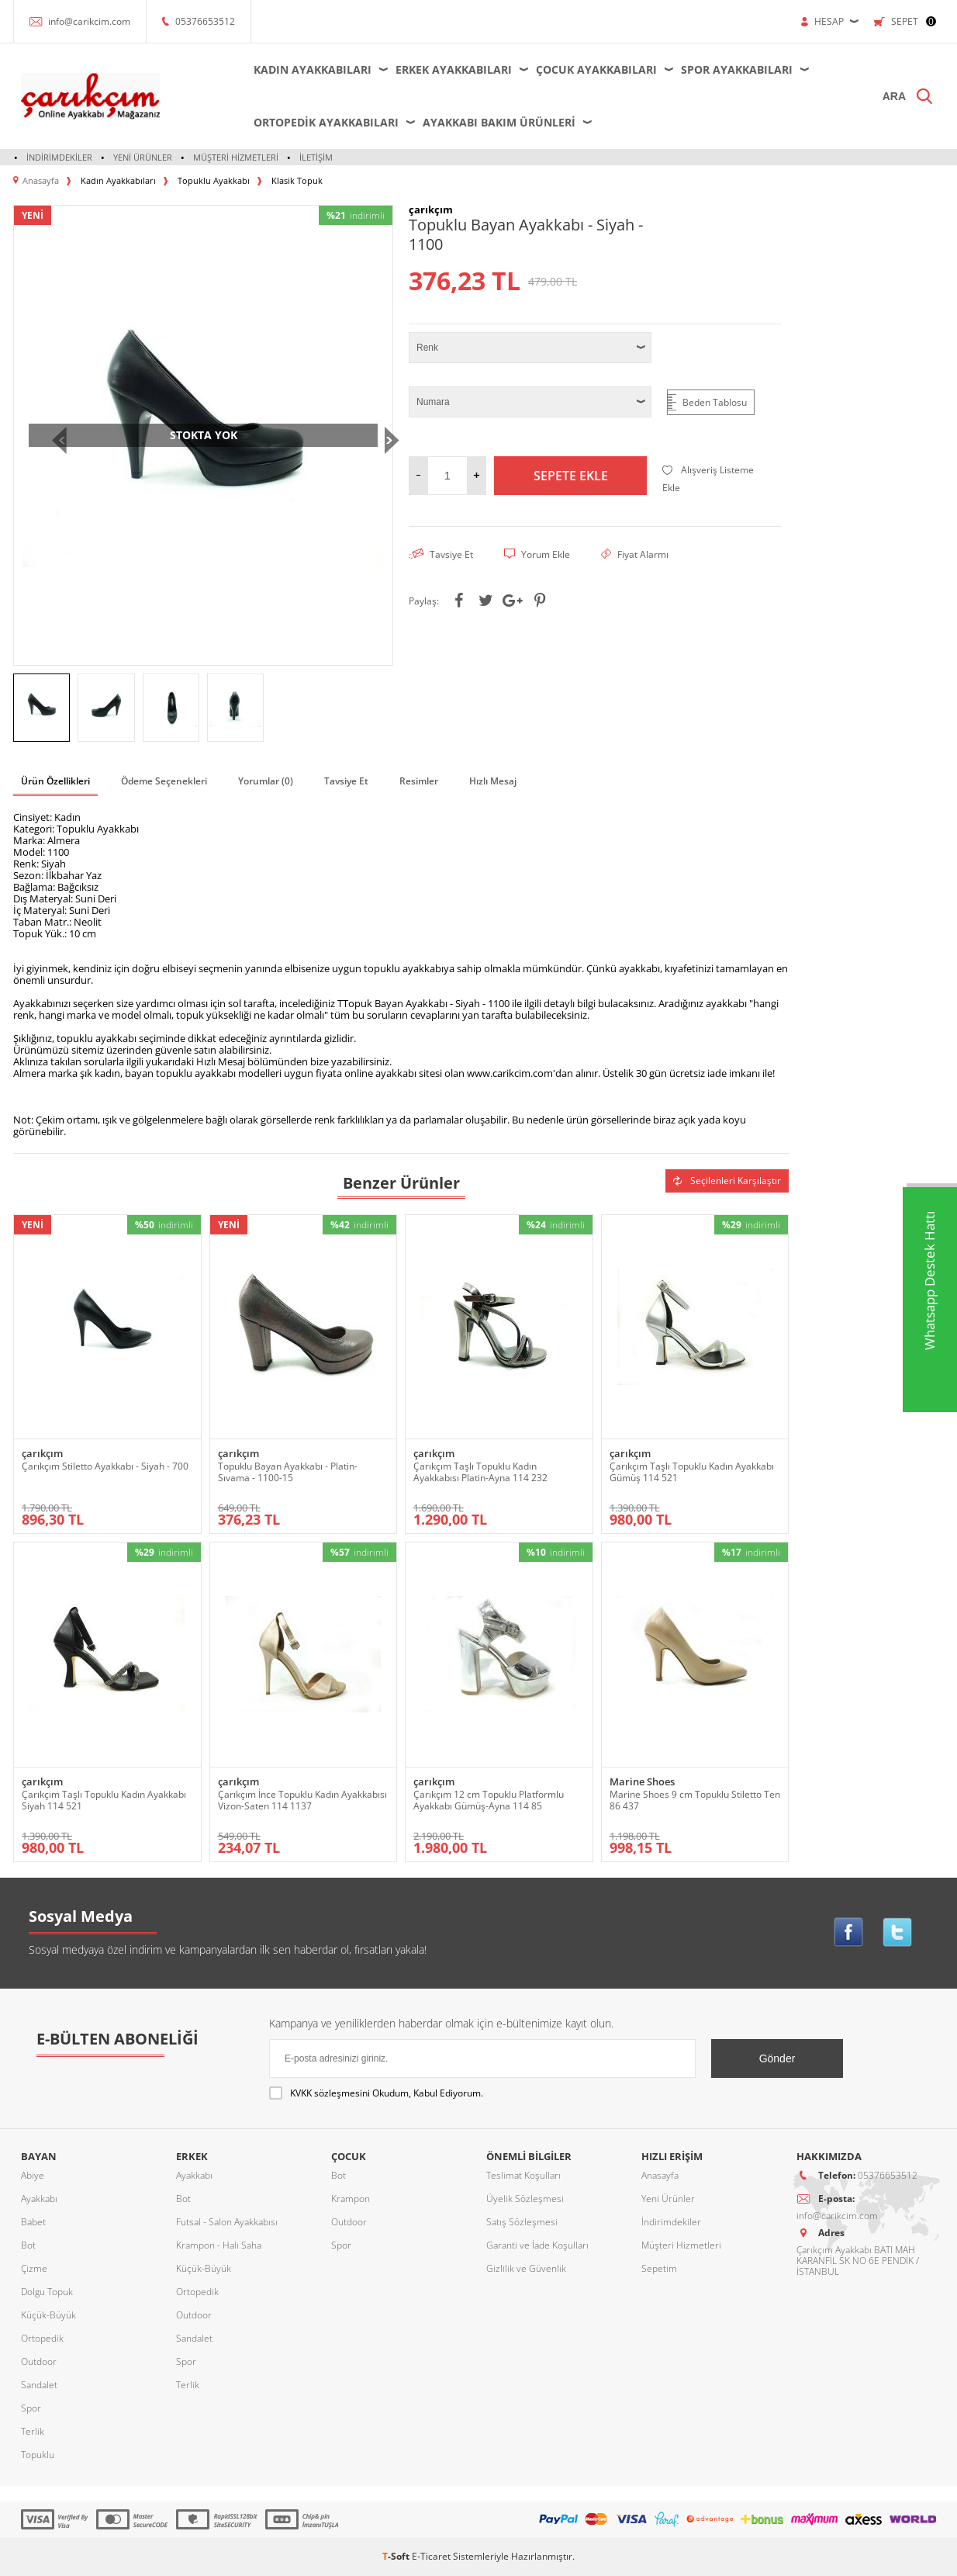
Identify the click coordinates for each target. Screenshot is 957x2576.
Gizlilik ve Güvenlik (526, 2268)
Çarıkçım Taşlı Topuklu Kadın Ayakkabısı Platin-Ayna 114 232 (480, 1472)
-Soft (397, 2556)
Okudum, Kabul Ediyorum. (376, 2093)
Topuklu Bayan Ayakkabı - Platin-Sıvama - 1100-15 (288, 1472)
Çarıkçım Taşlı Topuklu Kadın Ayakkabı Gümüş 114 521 (692, 1472)
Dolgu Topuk (47, 2291)
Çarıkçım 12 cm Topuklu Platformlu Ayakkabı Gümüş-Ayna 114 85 (488, 1800)
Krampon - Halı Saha (218, 2245)
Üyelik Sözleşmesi (525, 2198)
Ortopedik (42, 2338)
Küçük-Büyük (48, 2315)
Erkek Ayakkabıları (454, 69)
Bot (28, 2245)
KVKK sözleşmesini (330, 2093)
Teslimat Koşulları (523, 2175)
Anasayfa (660, 2175)
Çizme (34, 2268)
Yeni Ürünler (142, 157)
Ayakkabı (39, 2198)
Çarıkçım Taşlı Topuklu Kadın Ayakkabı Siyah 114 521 (104, 1800)
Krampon (350, 2198)
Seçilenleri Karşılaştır (727, 1180)
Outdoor (39, 2361)
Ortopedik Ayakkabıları (326, 122)
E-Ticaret (431, 2556)
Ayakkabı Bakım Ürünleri (499, 122)
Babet (33, 2221)
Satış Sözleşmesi (522, 2221)
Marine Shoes (642, 1781)
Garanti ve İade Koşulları (537, 2245)
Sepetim (659, 2268)
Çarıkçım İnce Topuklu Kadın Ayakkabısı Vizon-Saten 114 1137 (302, 1800)
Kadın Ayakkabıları (312, 69)
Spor (31, 2408)
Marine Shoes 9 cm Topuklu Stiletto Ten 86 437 (695, 1800)
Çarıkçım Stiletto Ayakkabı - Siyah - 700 (105, 1466)
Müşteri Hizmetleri (235, 157)
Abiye (32, 2175)
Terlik (32, 2431)
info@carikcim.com (89, 21)
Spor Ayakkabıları (737, 69)
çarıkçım (42, 1453)
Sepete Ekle (571, 475)
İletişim (316, 157)
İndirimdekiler (59, 157)
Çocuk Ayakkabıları (596, 69)
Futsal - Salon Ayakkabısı (227, 2221)
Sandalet (39, 2384)
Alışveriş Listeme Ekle (708, 478)
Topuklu (37, 2454)
